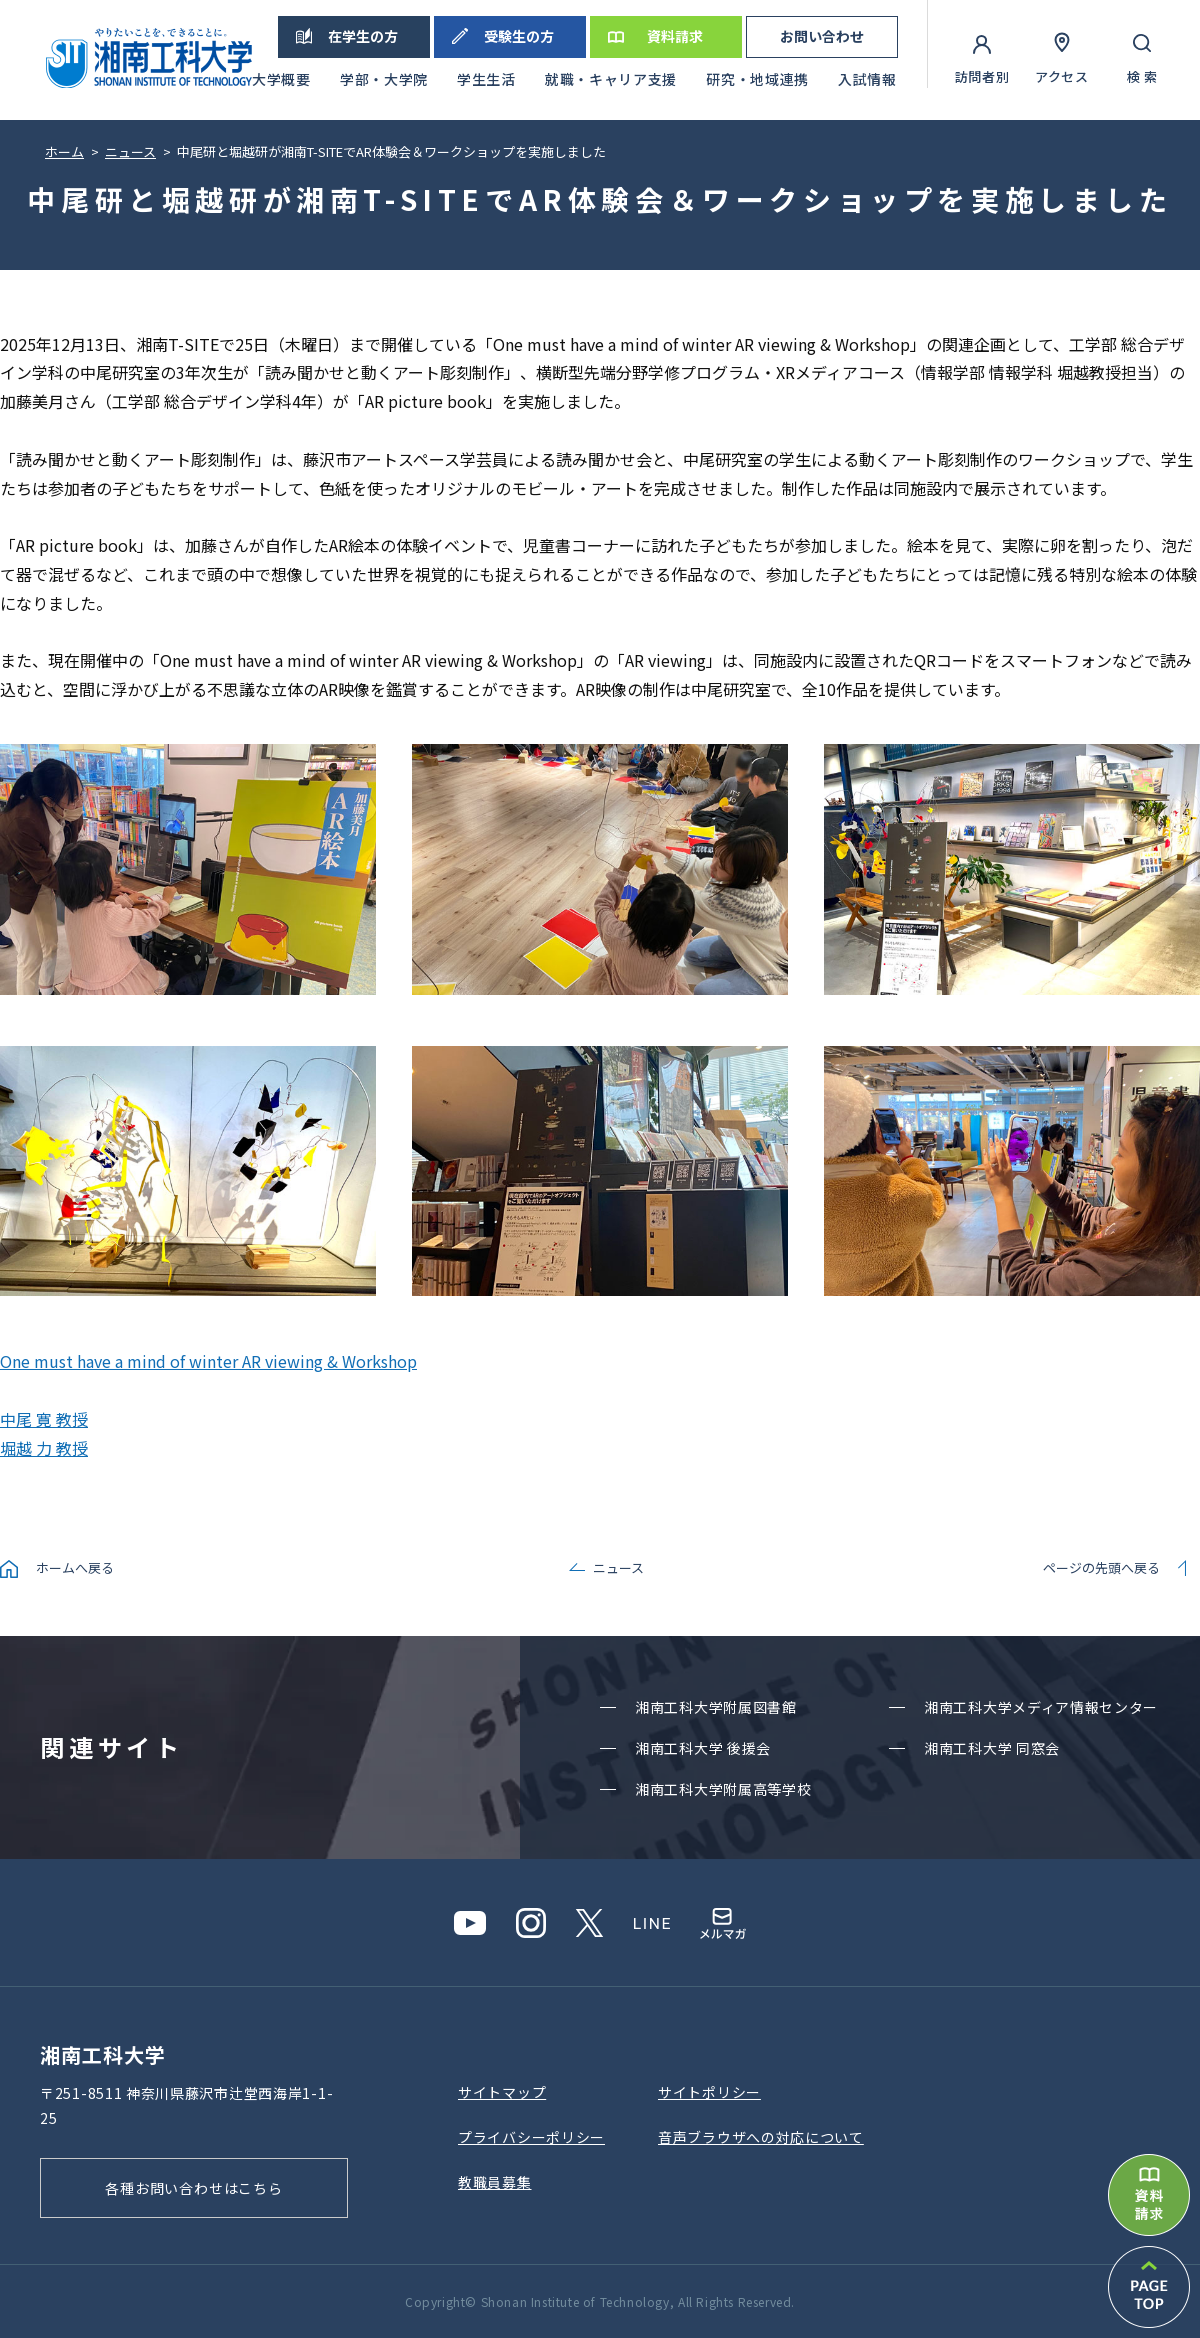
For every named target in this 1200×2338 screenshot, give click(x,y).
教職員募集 (495, 2182)
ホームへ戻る (75, 1567)
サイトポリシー (709, 2092)
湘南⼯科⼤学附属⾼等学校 (723, 1789)
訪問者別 (982, 76)
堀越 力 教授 (44, 1448)
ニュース (618, 1567)
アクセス (1062, 76)
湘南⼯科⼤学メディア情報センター (1041, 1707)
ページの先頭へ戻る (1101, 1567)
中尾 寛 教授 (44, 1419)
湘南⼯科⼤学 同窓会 (992, 1748)
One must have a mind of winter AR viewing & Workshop (208, 1361)
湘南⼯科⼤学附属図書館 (716, 1707)
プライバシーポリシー (531, 2137)
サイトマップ (502, 2092)
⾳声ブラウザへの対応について (761, 2137)
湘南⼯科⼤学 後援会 (703, 1748)
